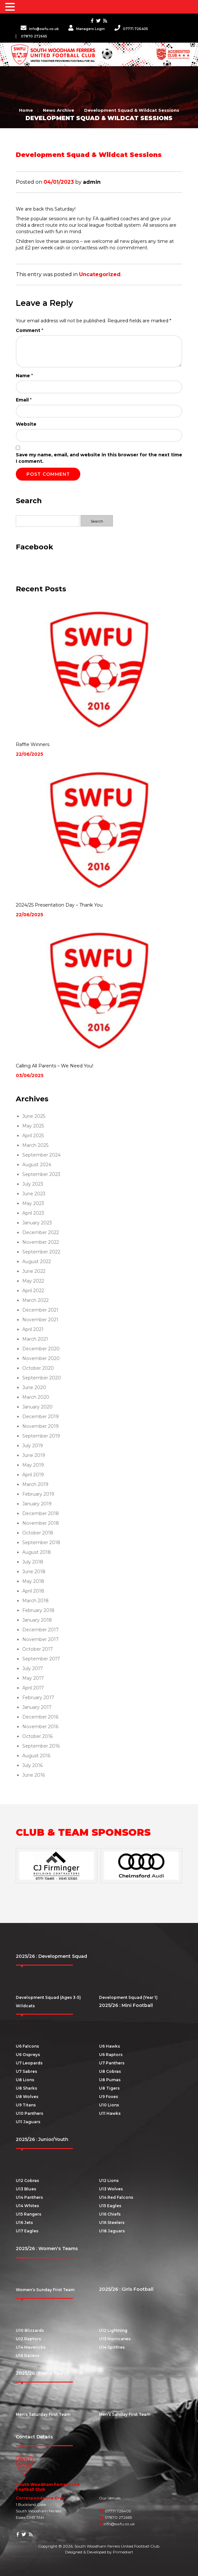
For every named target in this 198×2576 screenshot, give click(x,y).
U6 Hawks (109, 2046)
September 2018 (41, 1542)
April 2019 (33, 1475)
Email (24, 400)
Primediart (123, 2552)
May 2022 (33, 1281)
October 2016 (37, 1736)
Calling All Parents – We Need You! (54, 1066)
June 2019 (33, 1455)
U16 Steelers (111, 2222)
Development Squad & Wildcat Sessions (131, 110)
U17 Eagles (27, 2230)
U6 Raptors (111, 2054)
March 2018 (35, 1601)
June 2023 (33, 1194)
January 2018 (37, 1620)
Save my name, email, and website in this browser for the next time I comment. (99, 458)
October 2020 (38, 1368)
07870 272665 (34, 36)
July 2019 (32, 1446)
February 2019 (38, 1494)
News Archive (58, 110)
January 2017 (37, 1707)
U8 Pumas (110, 2079)
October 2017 (37, 1649)
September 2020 (41, 1378)
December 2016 (40, 1717)
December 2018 (40, 1513)
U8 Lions (25, 2079)
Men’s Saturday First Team (43, 2414)
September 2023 (41, 1174)
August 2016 (36, 1756)
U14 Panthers (29, 2197)
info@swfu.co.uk (40, 29)
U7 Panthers (111, 2063)
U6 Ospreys (28, 2054)
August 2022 (36, 1261)
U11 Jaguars (28, 2121)
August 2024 (36, 1165)
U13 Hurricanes (115, 2338)
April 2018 (33, 1591)
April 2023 (33, 1213)
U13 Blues (26, 2188)
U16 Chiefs (110, 2214)
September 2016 (41, 1746)
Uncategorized (100, 274)
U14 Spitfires (112, 2347)
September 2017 (41, 1659)
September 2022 (41, 1252)
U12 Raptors (28, 2338)
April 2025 (33, 1135)
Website (26, 424)
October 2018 (37, 1533)
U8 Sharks (26, 2088)
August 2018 (36, 1552)
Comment (29, 330)
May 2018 (33, 1581)
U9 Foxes (108, 2096)
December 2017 (40, 1630)
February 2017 (38, 1697)
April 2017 (33, 1688)
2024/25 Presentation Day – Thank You (59, 905)
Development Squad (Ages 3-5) (48, 1997)
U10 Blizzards (30, 2330)
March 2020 (35, 1397)
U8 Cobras (110, 2071)
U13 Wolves (111, 2188)
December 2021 (40, 1310)
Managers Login (86, 29)
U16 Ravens (27, 2355)
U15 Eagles (110, 2205)
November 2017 (40, 1639)
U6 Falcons (27, 2046)
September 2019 (41, 1436)
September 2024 (41, 1155)
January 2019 (37, 1504)
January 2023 (37, 1223)
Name (24, 376)
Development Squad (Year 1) (128, 1997)
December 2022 (40, 1232)
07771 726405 (131, 29)
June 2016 (33, 1775)
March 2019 (35, 1484)
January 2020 (37, 1407)
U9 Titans (26, 2105)
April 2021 (33, 1329)
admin (92, 182)
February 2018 (38, 1610)
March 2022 (35, 1300)
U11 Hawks (110, 2113)
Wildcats (25, 2005)
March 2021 (35, 1339)
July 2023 (32, 1184)
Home (26, 110)
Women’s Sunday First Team (45, 2289)
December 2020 (41, 1349)
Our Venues (110, 2498)
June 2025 (33, 1116)
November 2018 (40, 1523)
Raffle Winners (32, 744)
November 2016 (40, 1726)
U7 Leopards (29, 2063)
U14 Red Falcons (116, 2197)
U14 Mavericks (30, 2347)
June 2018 (33, 1571)
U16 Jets (24, 2222)
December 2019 (40, 1416)
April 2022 (33, 1290)
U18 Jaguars (112, 2230)
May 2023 (33, 1203)
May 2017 (33, 1678)
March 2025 (35, 1145)
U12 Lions (109, 2180)
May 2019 (33, 1465)
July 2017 (32, 1668)
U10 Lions (109, 2105)
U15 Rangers (28, 2214)
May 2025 (33, 1126)
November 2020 (41, 1358)
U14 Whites (27, 2205)
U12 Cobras (27, 2180)
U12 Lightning (113, 2330)
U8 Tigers (109, 2088)
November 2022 (40, 1242)
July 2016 (32, 1765)
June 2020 (34, 1387)
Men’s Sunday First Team (124, 2414)
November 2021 (40, 1320)
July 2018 (32, 1562)
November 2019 (40, 1426)
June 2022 (33, 1271)
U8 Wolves (27, 2096)
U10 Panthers (29, 2113)
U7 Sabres (26, 2071)
